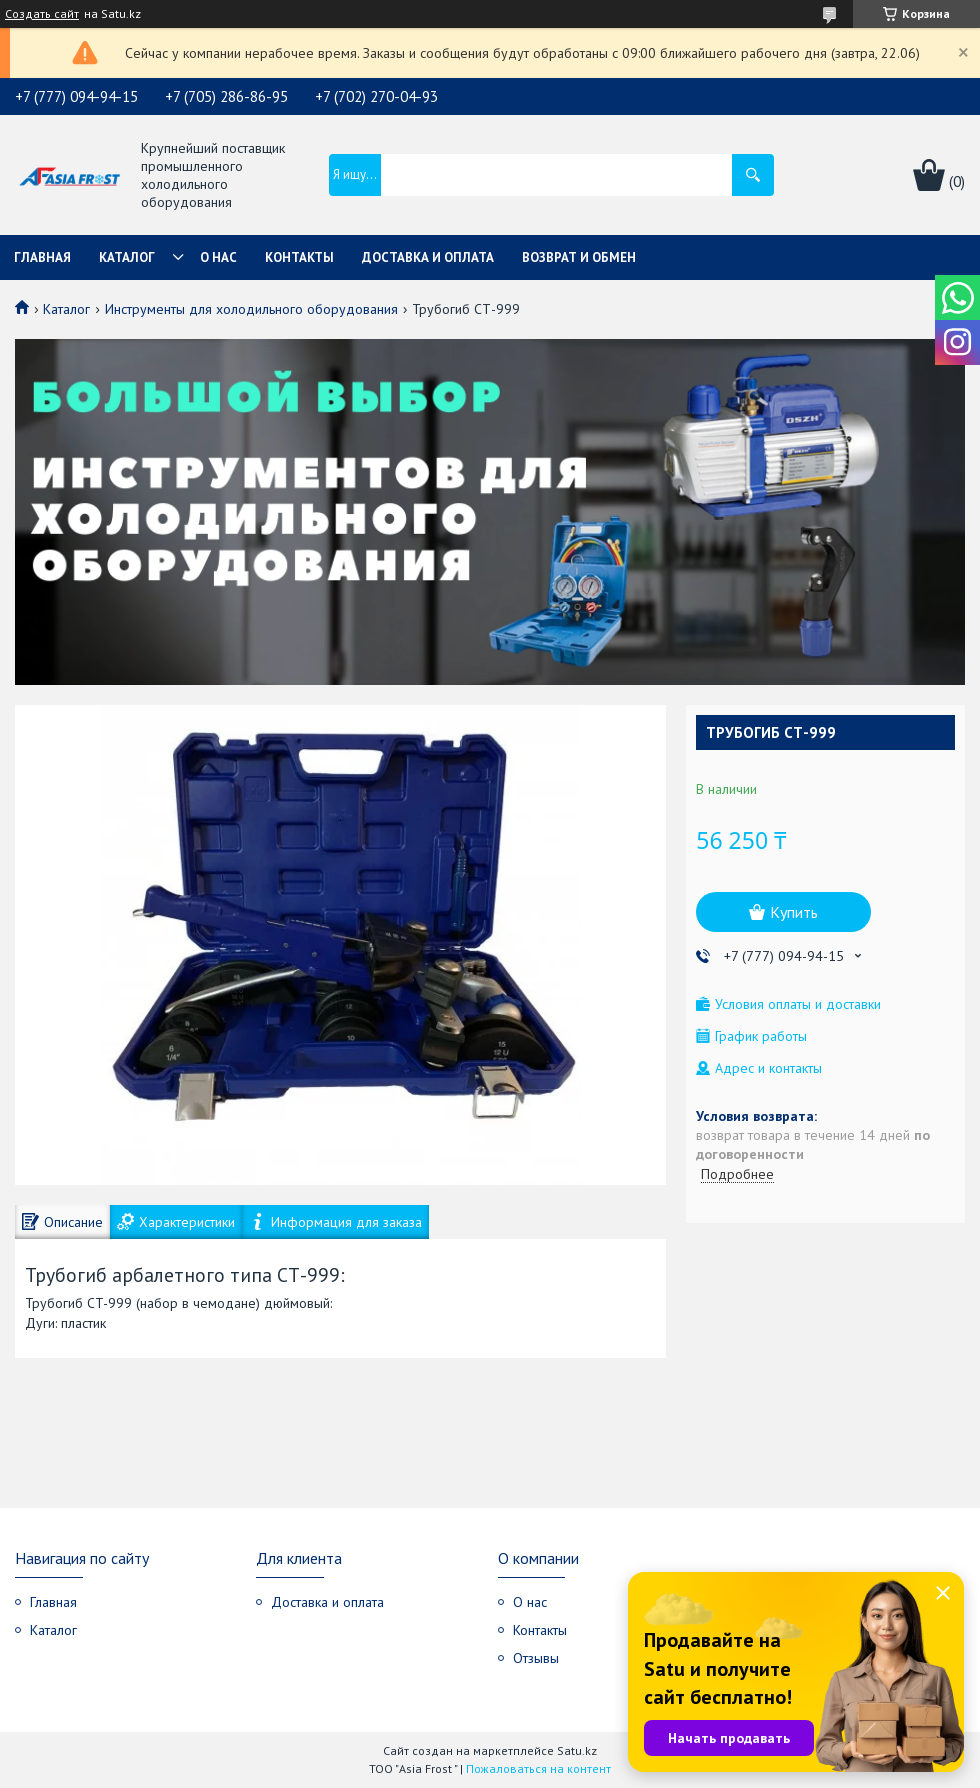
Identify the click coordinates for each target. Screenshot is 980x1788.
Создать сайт (42, 14)
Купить (794, 912)
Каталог (127, 257)
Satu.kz (577, 1750)
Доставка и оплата (428, 257)
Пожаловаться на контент (538, 1768)
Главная (42, 257)
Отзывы (536, 1658)
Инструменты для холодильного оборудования (251, 309)
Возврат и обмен (579, 257)
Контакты (299, 257)
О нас (218, 257)
